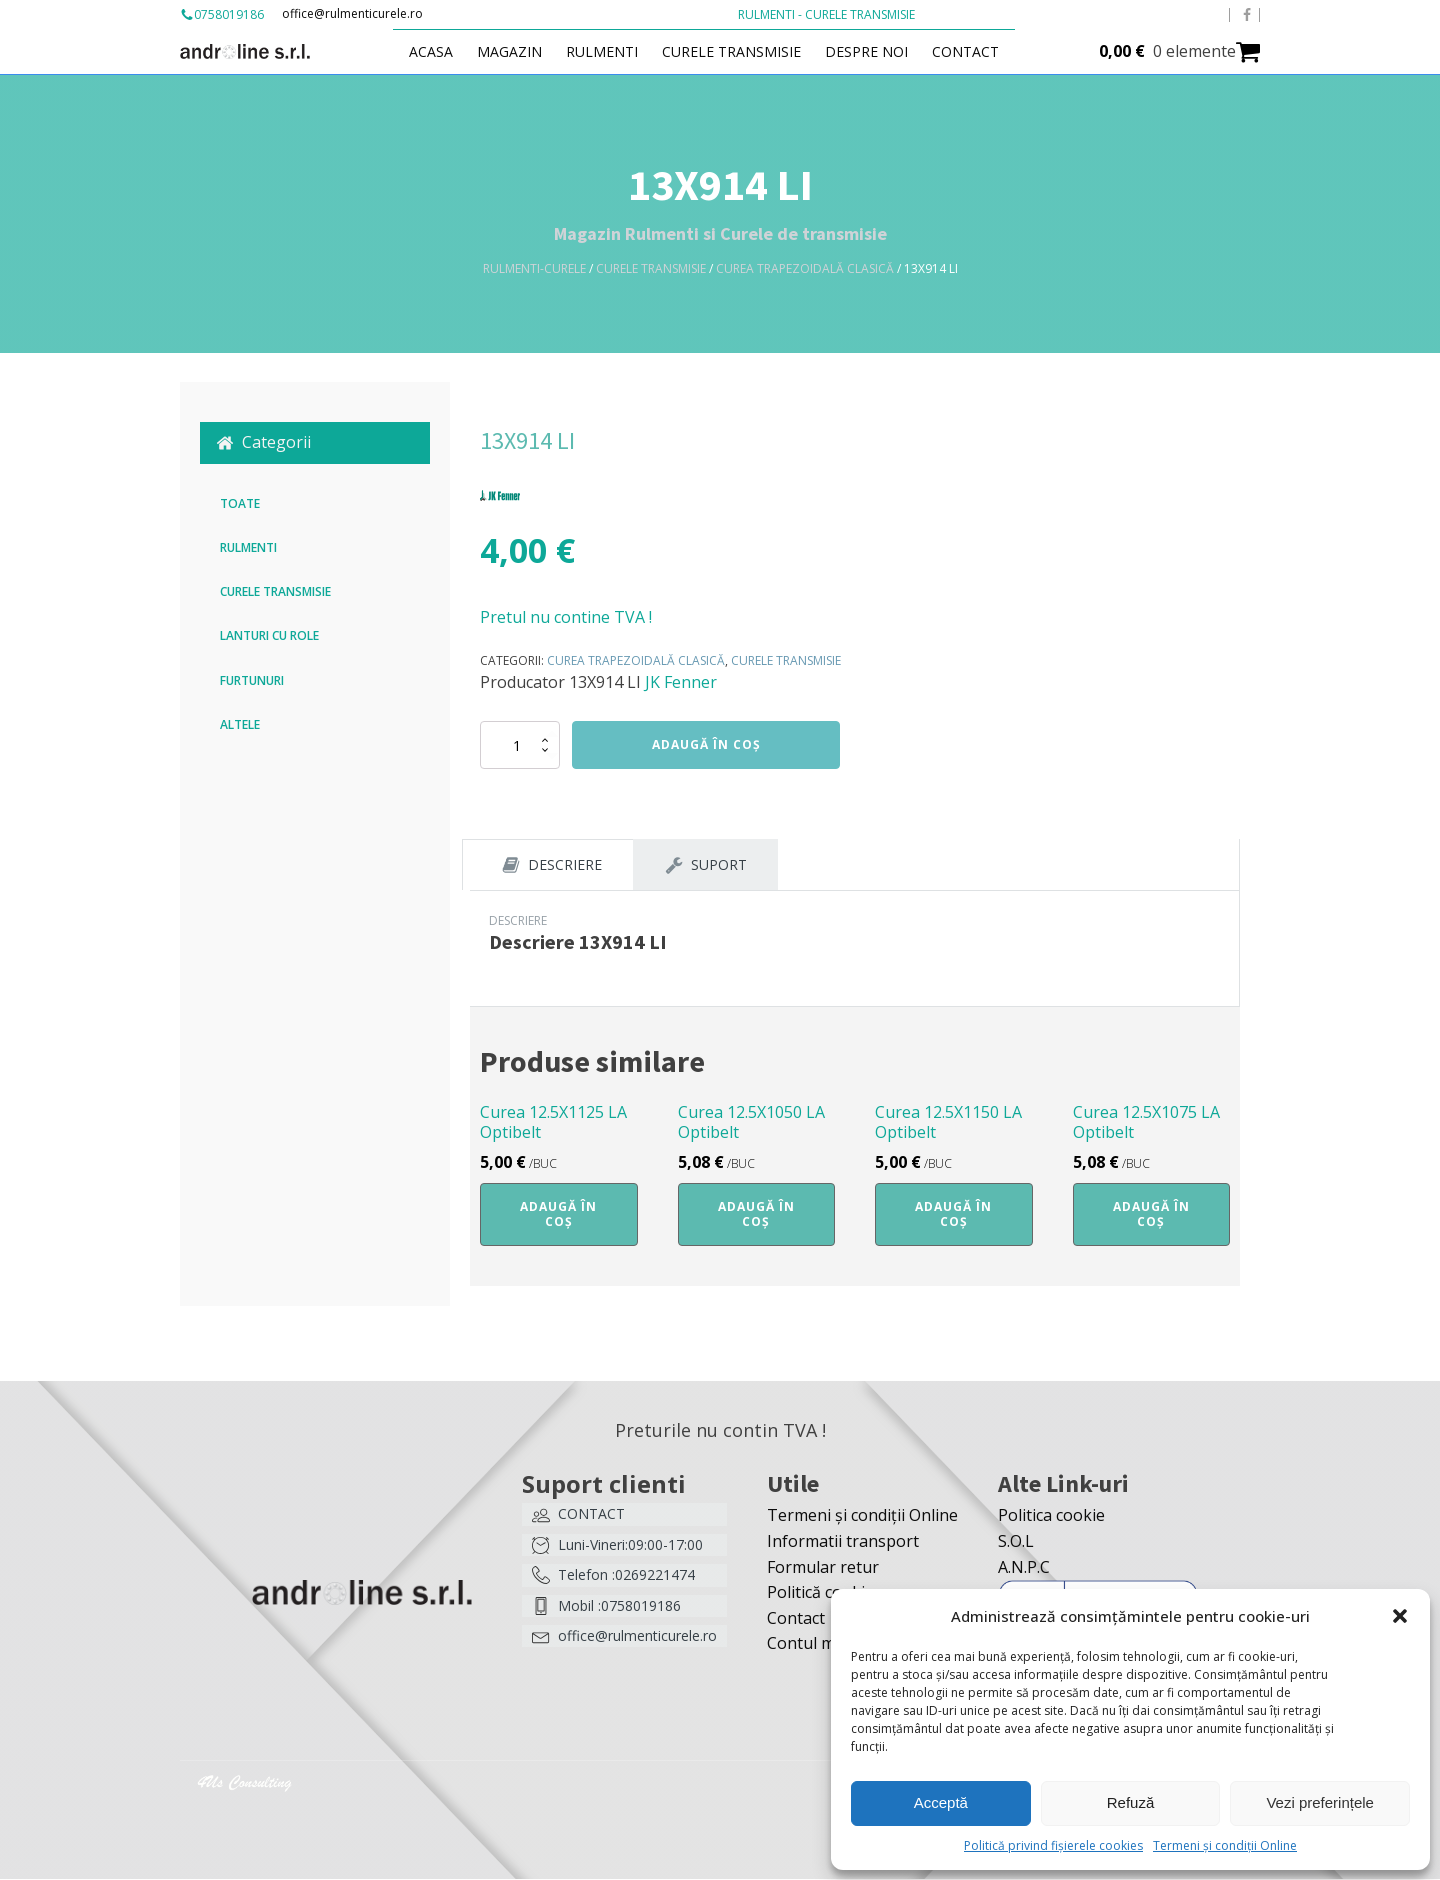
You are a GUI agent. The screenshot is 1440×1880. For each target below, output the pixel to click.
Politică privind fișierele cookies (1053, 1845)
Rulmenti (613, 51)
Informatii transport (843, 1542)
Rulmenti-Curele (534, 268)
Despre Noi (877, 51)
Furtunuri (252, 680)
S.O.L (1016, 1542)
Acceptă (941, 1802)
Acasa (442, 51)
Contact (976, 51)
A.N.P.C (1024, 1568)
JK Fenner (681, 682)
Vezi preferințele (1320, 1802)
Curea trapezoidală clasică (805, 268)
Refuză (1131, 1802)
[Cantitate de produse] (520, 745)
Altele (240, 724)
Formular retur (823, 1568)
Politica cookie (1051, 1516)
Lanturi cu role (269, 635)
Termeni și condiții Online (1225, 1845)
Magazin (520, 51)
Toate (240, 503)
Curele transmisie (742, 51)
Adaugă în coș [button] (558, 1214)
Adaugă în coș (706, 744)
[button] (1400, 1616)
